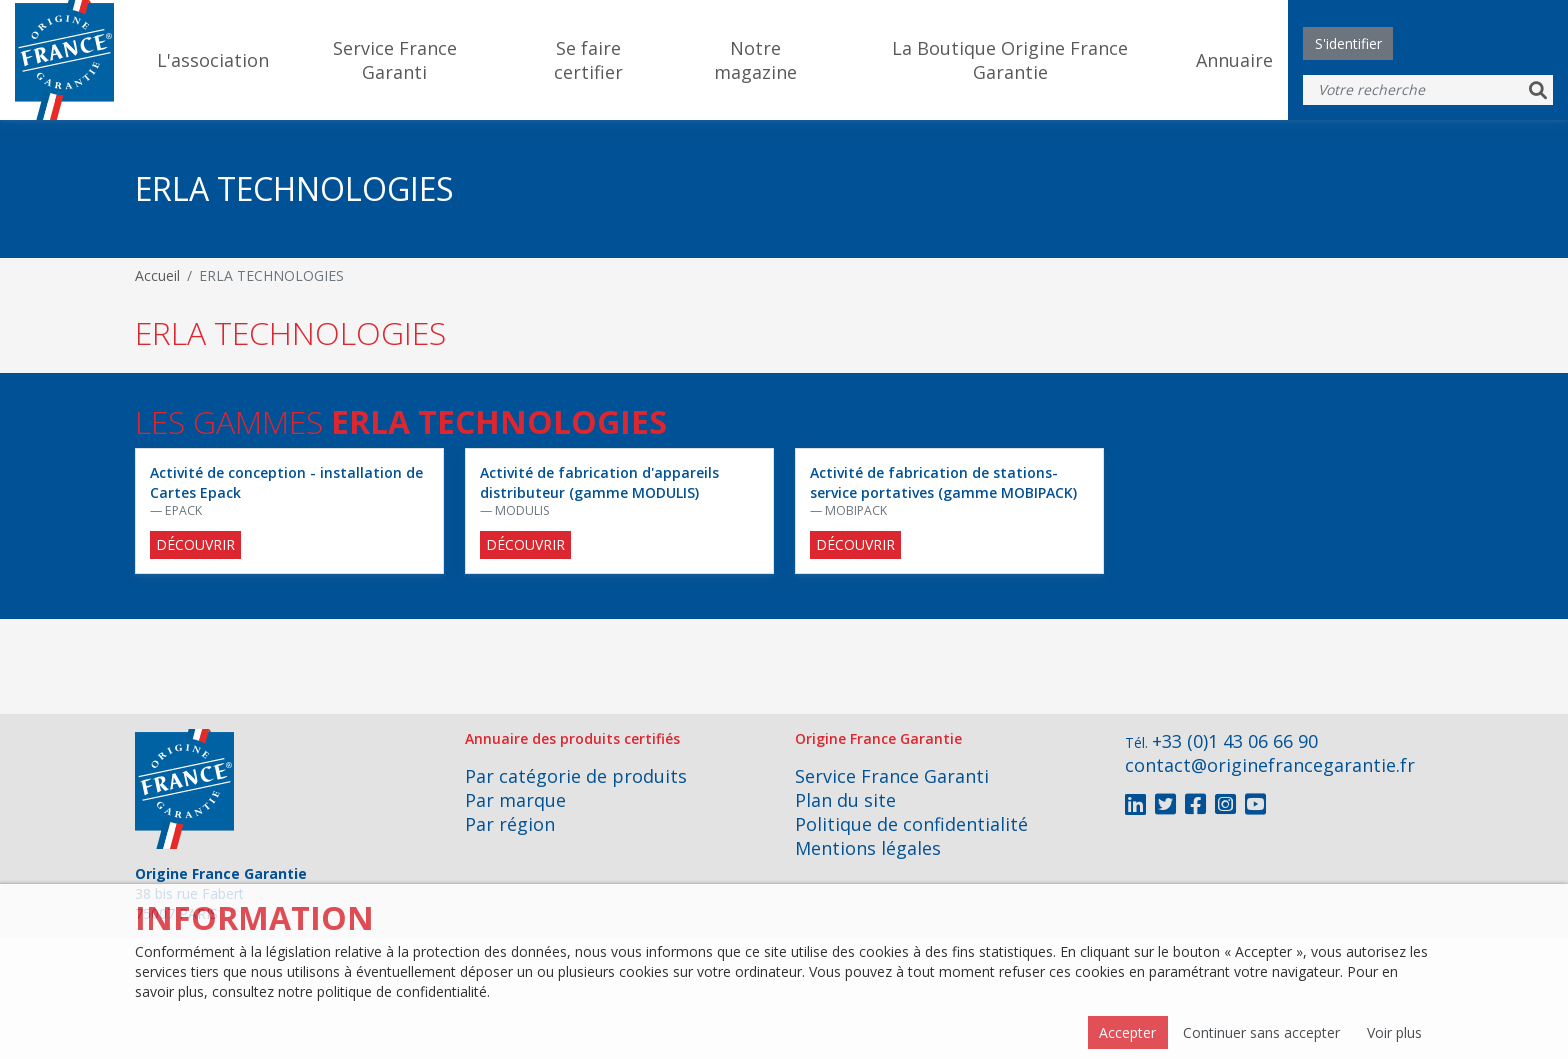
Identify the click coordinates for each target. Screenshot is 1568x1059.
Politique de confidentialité (911, 824)
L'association (213, 60)
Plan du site (845, 800)
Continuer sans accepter (1261, 1032)
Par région (510, 824)
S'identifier (1348, 43)
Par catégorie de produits (576, 776)
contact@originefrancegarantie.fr (1270, 765)
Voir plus (1394, 1032)
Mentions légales (868, 848)
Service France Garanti (395, 60)
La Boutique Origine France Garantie (1010, 60)
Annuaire (1234, 60)
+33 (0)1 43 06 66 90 (1235, 741)
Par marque (515, 800)
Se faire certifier (588, 60)
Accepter (1127, 1032)
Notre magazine (755, 60)
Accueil (157, 275)
